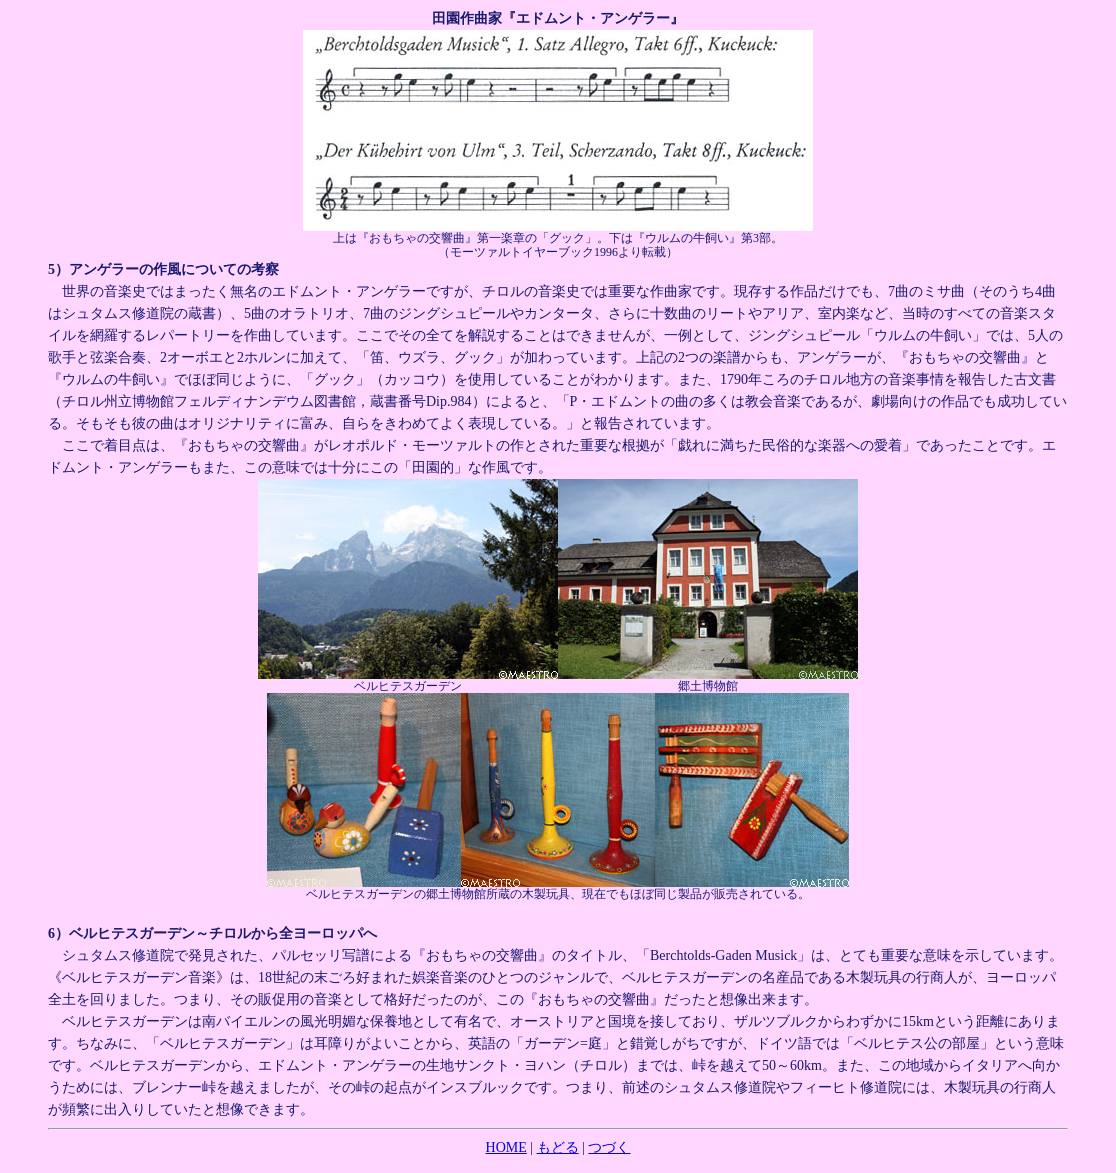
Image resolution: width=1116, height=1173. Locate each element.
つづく (609, 1147)
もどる (558, 1147)
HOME (506, 1147)
